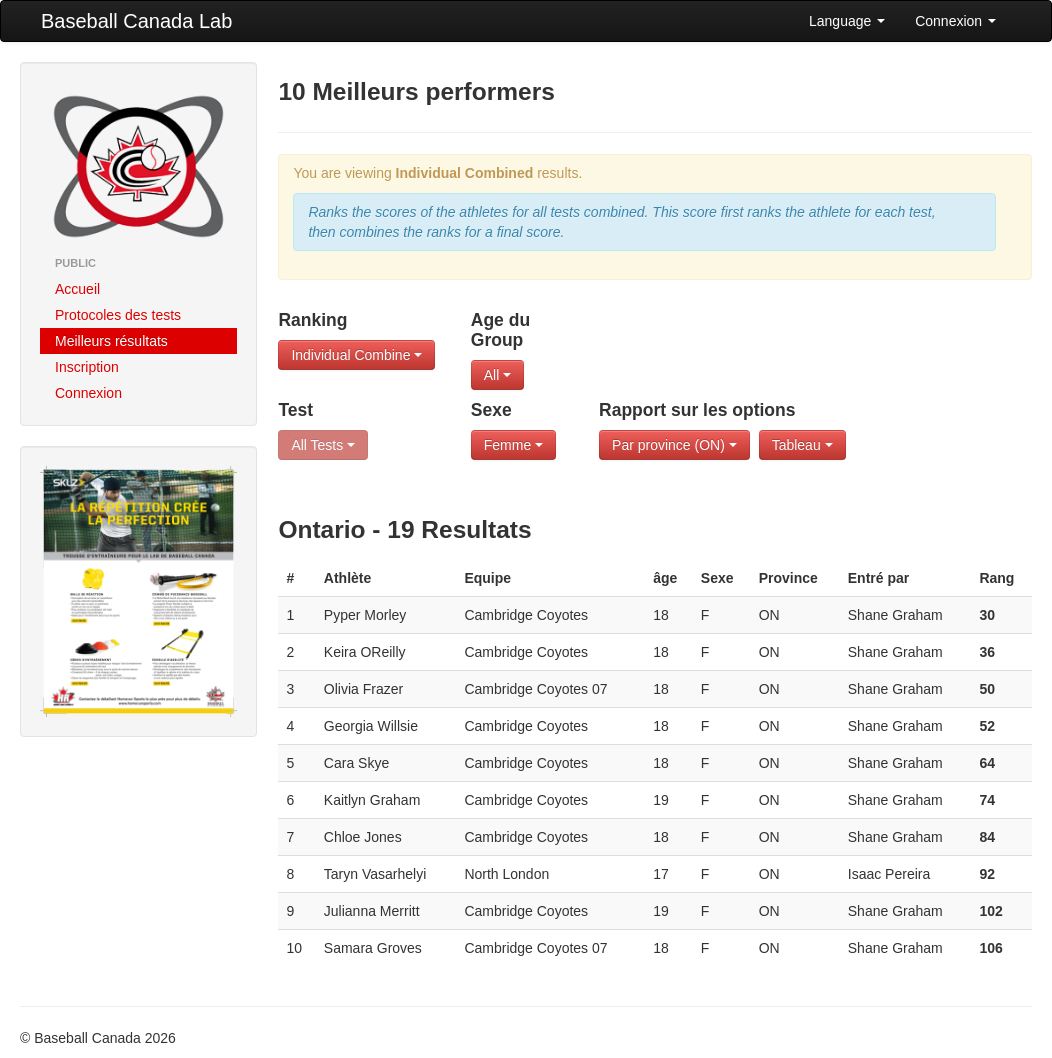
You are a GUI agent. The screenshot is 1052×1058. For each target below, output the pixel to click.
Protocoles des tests (118, 315)
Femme (513, 445)
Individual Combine (356, 355)
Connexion (955, 21)
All (497, 375)
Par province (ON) (674, 445)
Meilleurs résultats (111, 341)
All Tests (323, 445)
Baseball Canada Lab (136, 21)
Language (847, 21)
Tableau (802, 445)
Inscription (87, 367)
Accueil (77, 289)
